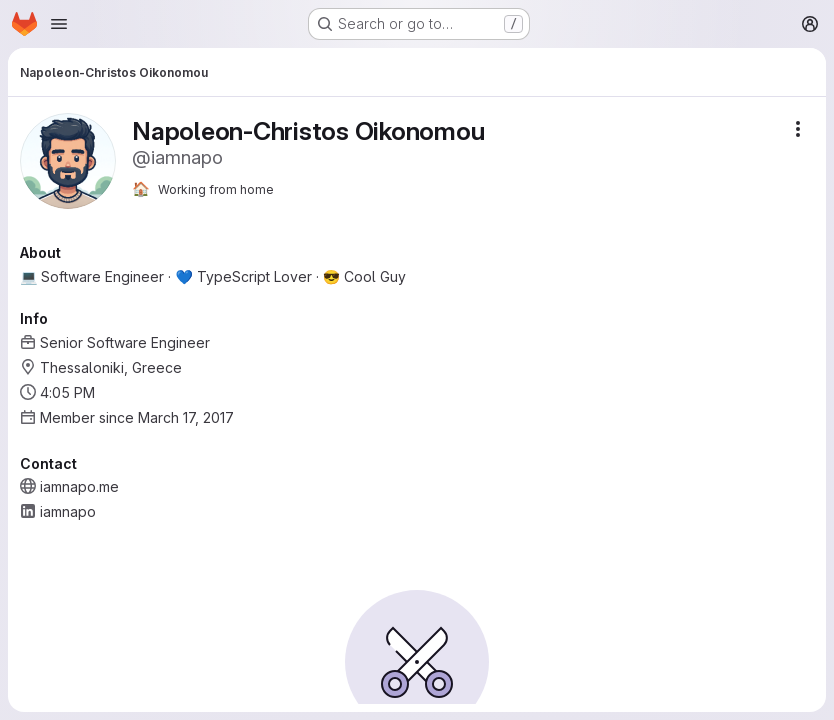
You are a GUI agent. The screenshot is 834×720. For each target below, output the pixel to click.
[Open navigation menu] (59, 24)
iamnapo (68, 511)
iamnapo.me (79, 486)
